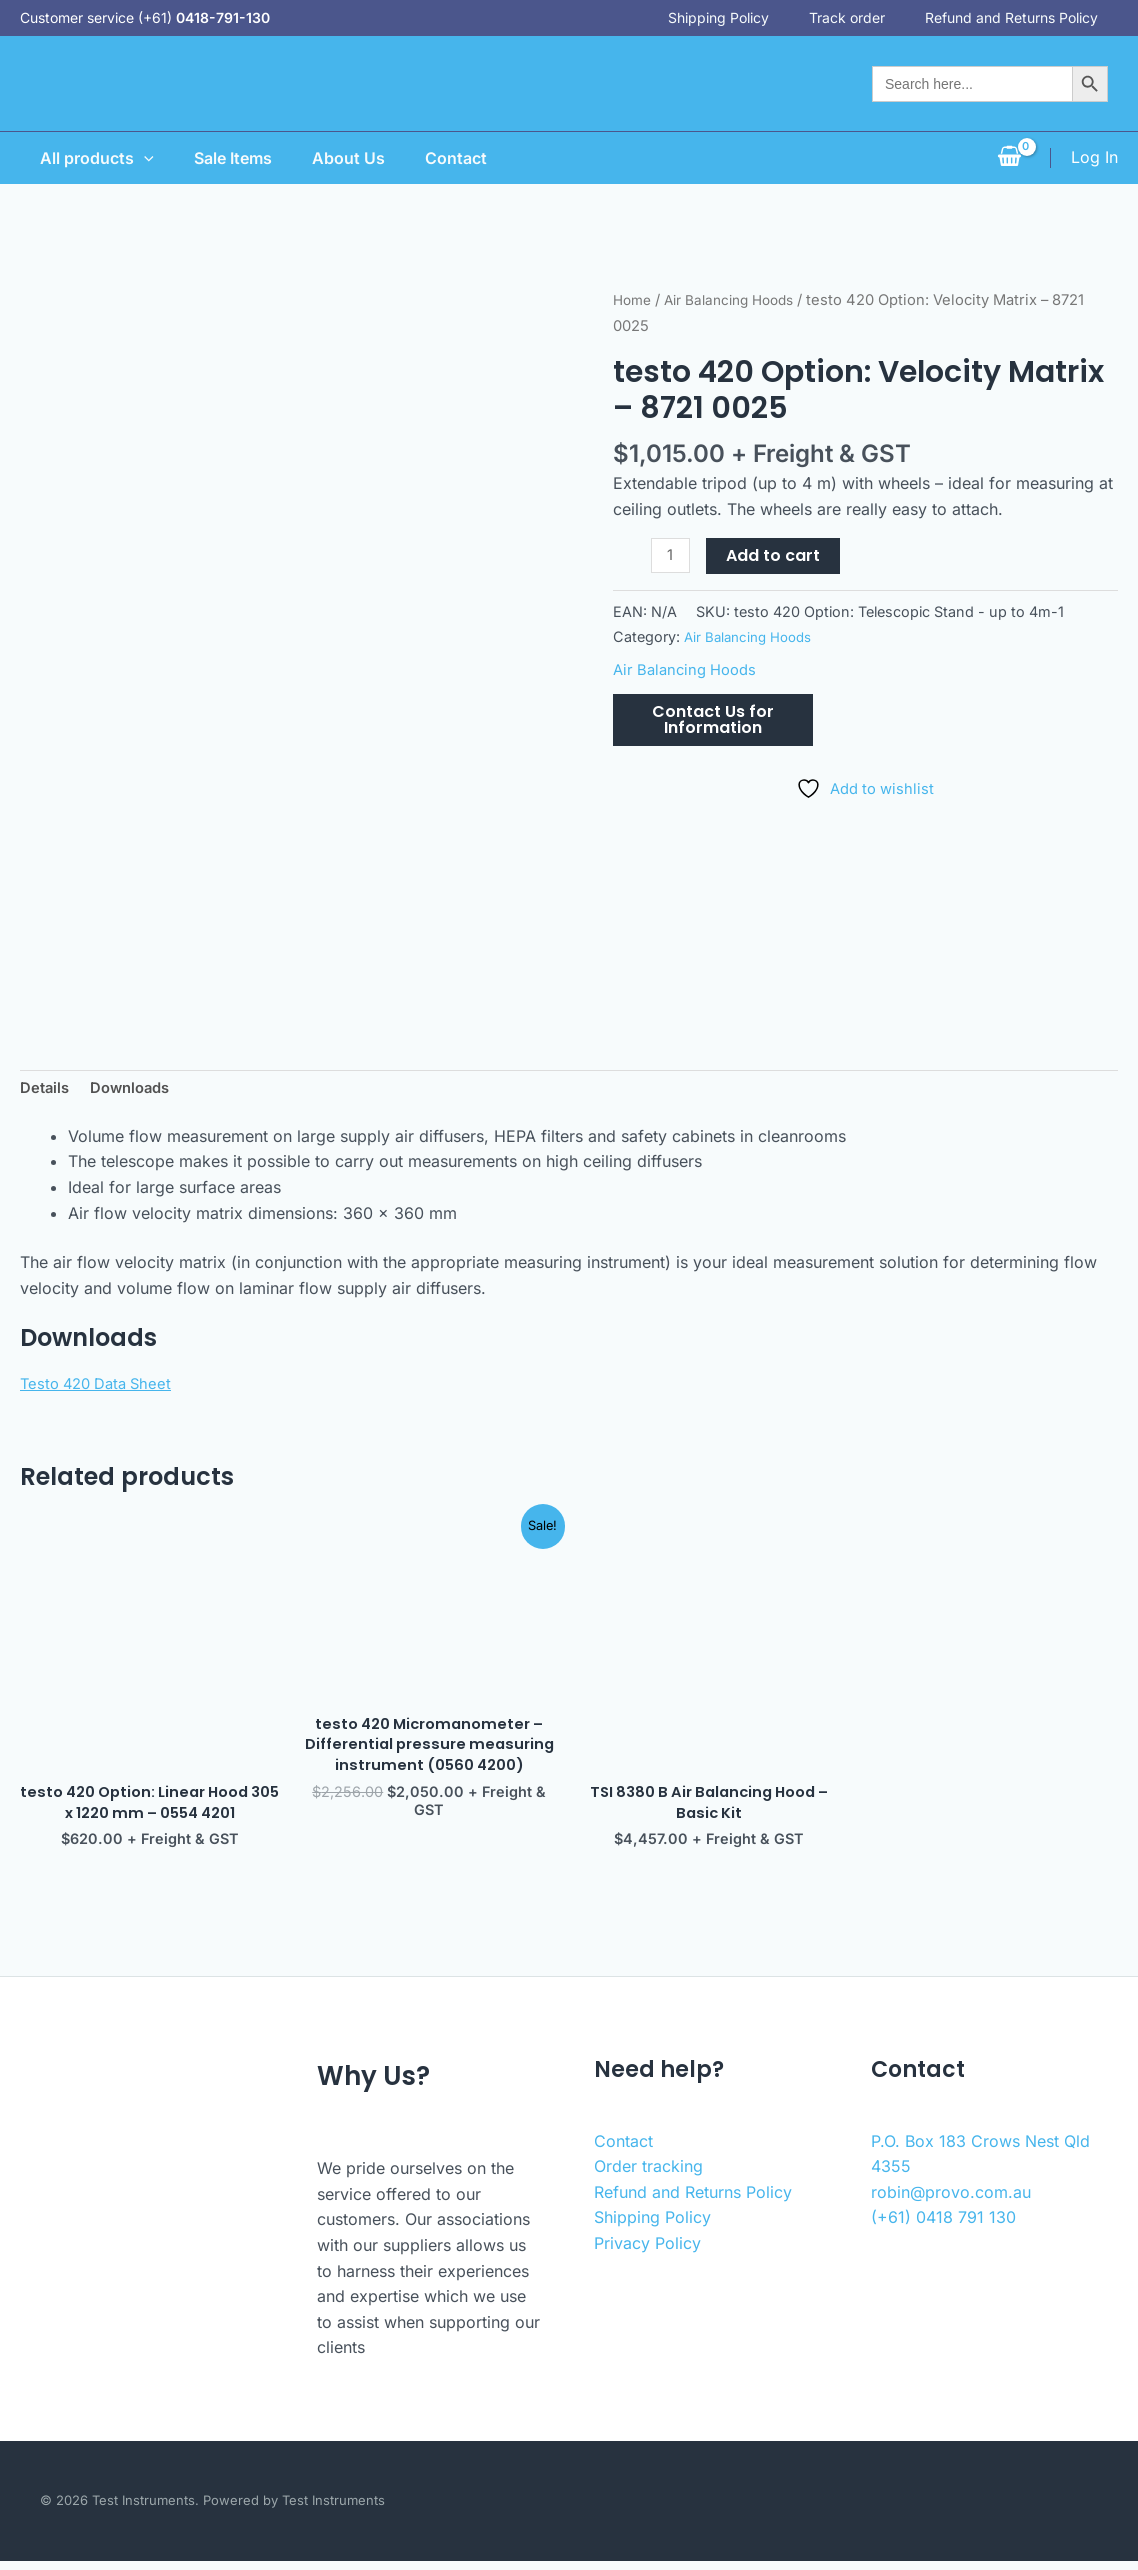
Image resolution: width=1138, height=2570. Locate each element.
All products (77, 158)
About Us (344, 158)
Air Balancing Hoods (739, 300)
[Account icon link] (1094, 158)
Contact (460, 158)
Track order (867, 17)
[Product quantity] (672, 556)
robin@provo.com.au (951, 2201)
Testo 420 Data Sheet (101, 1386)
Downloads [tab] (137, 1090)
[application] (124, 158)
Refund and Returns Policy (1031, 17)
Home (634, 300)
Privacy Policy (647, 2252)
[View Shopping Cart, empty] (1009, 158)
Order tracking (648, 2175)
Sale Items (221, 158)
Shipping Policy (738, 17)
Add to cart (776, 555)
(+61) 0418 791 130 (943, 2226)
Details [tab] (46, 1090)
